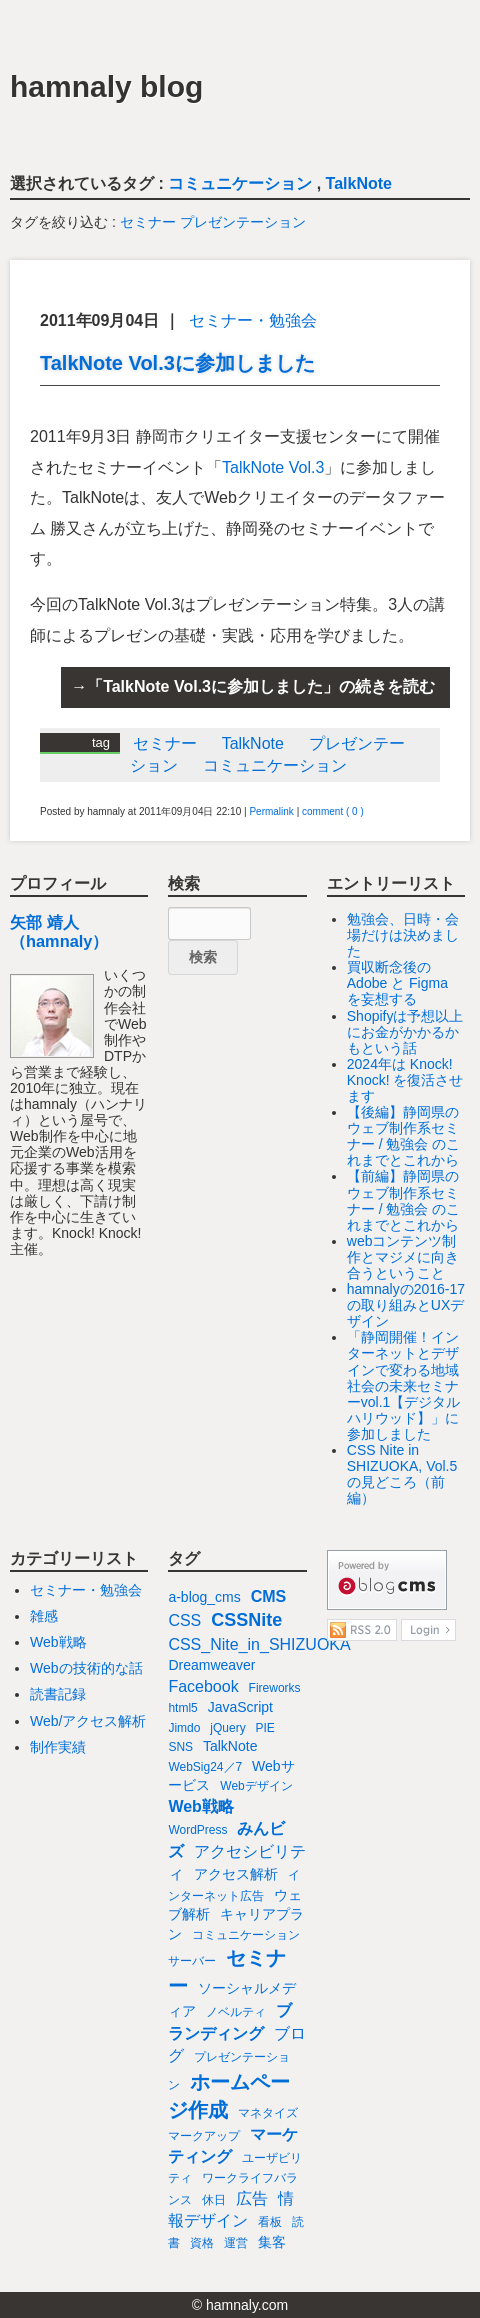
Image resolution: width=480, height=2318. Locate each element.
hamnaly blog (106, 86)
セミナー (148, 222)
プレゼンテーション (243, 222)
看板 (270, 2222)
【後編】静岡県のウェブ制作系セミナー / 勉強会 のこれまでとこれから (404, 1136)
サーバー (192, 1961)
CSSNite (246, 1620)
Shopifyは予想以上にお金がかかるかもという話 (405, 1032)
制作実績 (58, 1747)
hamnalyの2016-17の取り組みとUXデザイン (406, 1305)
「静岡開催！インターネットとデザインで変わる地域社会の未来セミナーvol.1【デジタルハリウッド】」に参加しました (404, 1385)
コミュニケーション (240, 183)
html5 (182, 1708)
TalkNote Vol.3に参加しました (177, 363)
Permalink (271, 811)
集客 (272, 2242)
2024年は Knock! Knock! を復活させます (405, 1080)
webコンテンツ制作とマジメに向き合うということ (403, 1257)
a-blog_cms (204, 1597)
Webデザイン (256, 1786)
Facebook (203, 1686)
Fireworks (275, 1688)
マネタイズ (268, 2113)
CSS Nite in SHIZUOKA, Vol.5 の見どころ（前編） (402, 1474)
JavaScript (240, 1707)
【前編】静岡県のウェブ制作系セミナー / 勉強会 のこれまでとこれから (404, 1200)
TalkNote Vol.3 (273, 467)
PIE (265, 1728)
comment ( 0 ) (333, 811)
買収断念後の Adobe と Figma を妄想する (397, 983)
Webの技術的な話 (86, 1668)
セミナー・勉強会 (253, 320)
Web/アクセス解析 (88, 1721)
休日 (214, 2200)
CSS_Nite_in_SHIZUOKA (259, 1644)
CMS (269, 1596)
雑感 (44, 1616)
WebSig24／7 (205, 1767)
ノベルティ (236, 2012)
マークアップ (204, 2136)
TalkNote (359, 183)
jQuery (227, 1728)
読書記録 (58, 1694)
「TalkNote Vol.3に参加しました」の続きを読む (261, 686)
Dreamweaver (211, 1665)
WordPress (197, 1830)
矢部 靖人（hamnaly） (59, 931)
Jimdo (184, 1728)
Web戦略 (58, 1642)
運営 (236, 2243)
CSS (184, 1620)
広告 (252, 2198)
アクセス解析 (236, 1874)
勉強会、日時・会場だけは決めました (403, 935)
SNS (180, 1747)
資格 (202, 2243)
